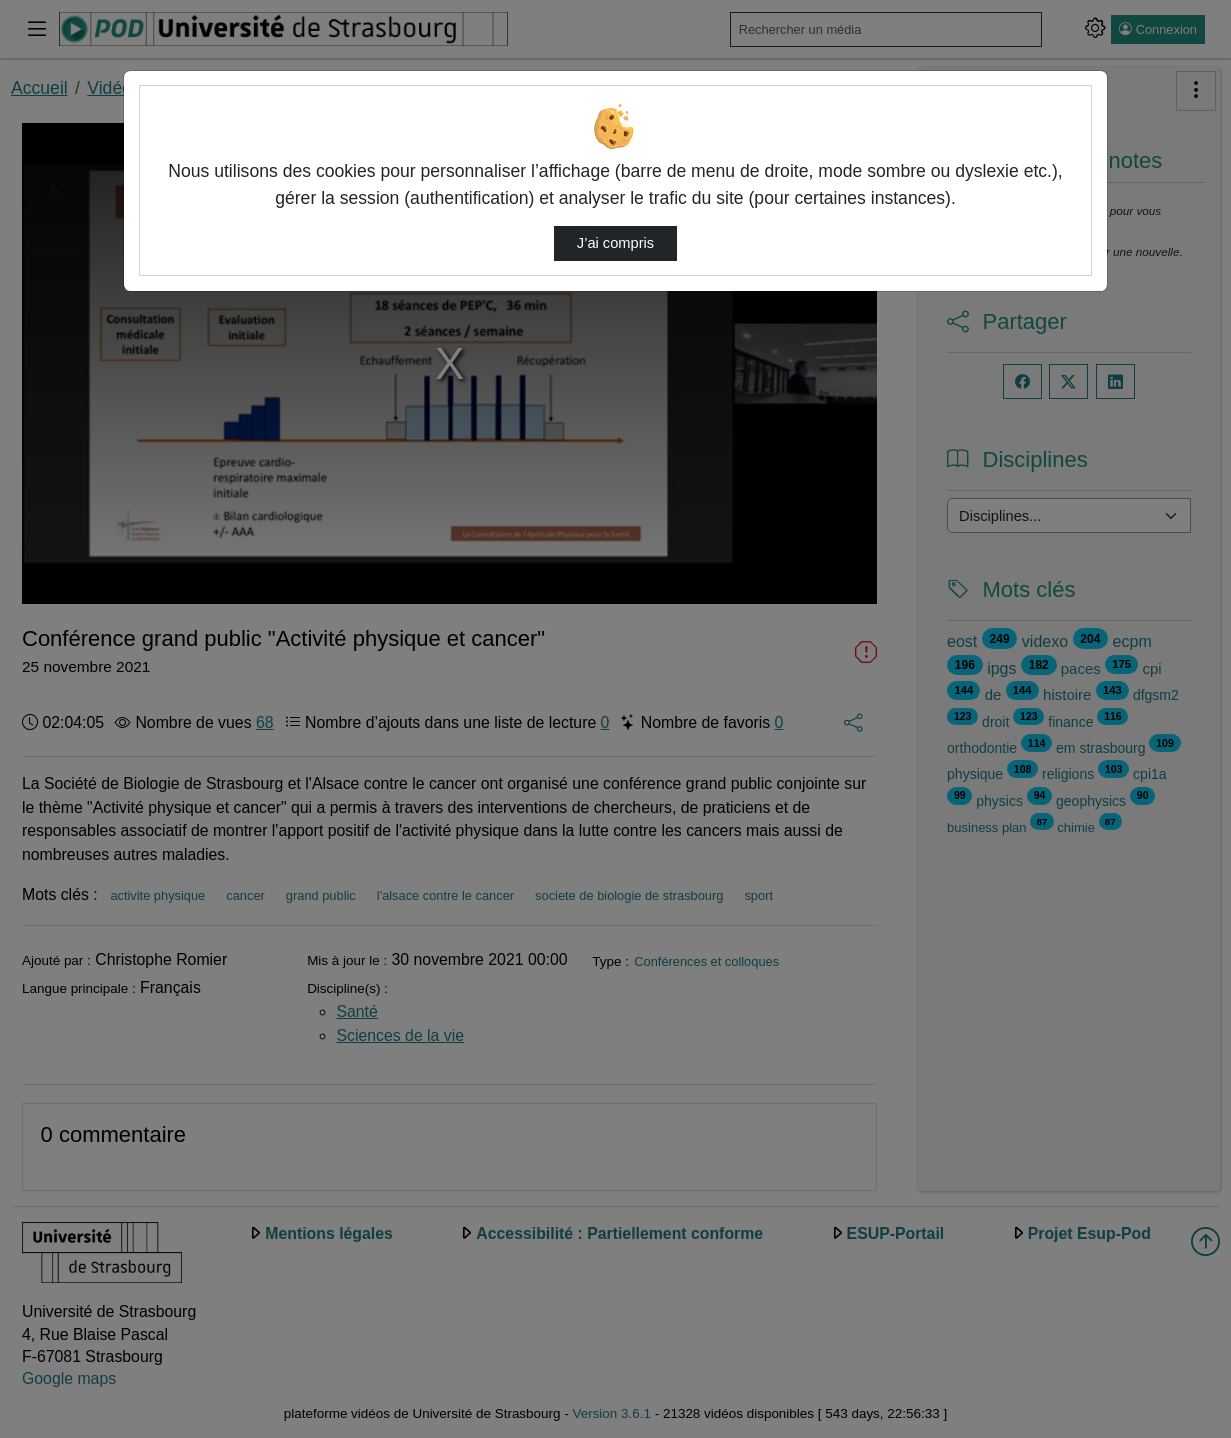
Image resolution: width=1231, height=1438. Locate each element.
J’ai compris (615, 243)
